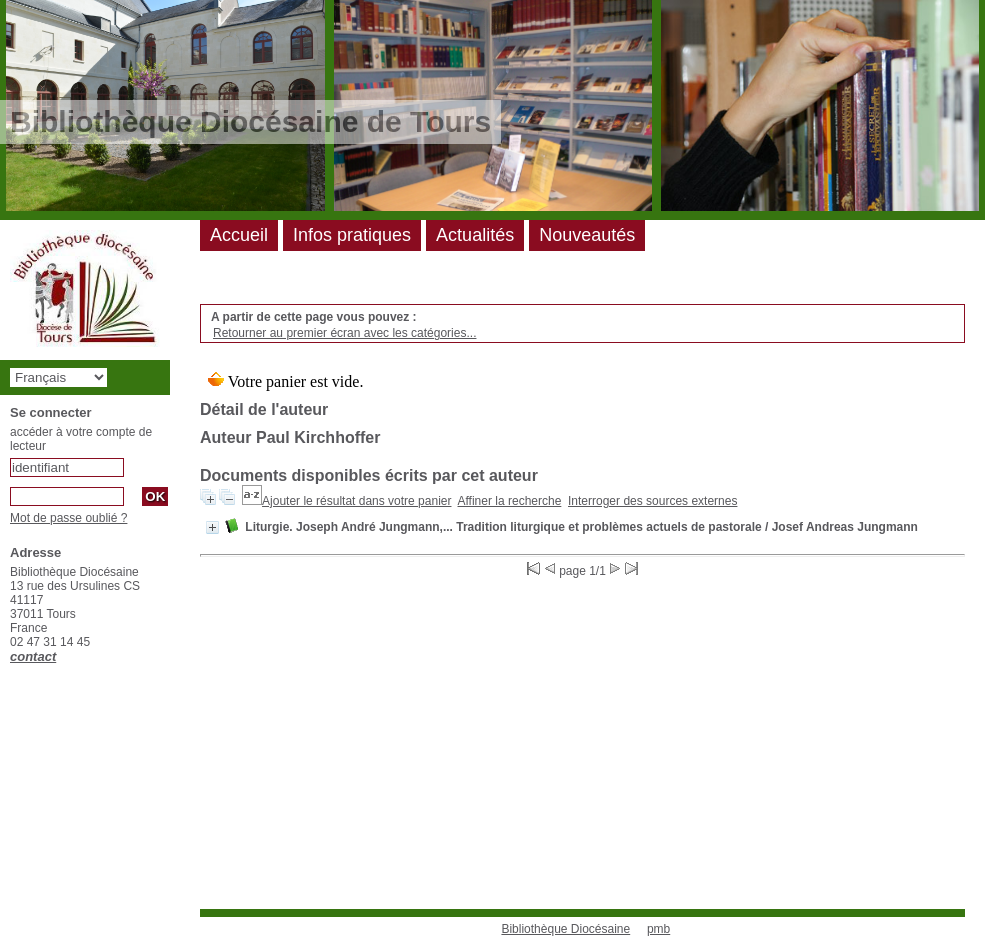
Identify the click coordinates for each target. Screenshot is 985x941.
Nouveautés (587, 235)
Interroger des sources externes (652, 501)
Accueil (239, 235)
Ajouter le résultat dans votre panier (356, 501)
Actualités (475, 235)
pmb (658, 929)
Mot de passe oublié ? (68, 518)
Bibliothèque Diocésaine (565, 929)
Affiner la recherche (510, 501)
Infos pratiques (352, 235)
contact (33, 656)
